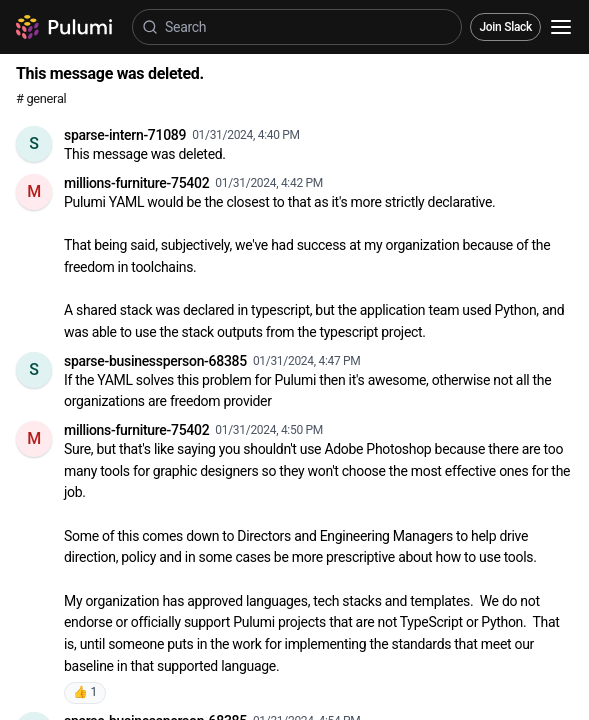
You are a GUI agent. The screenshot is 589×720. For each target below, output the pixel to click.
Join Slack (505, 27)
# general (41, 98)
